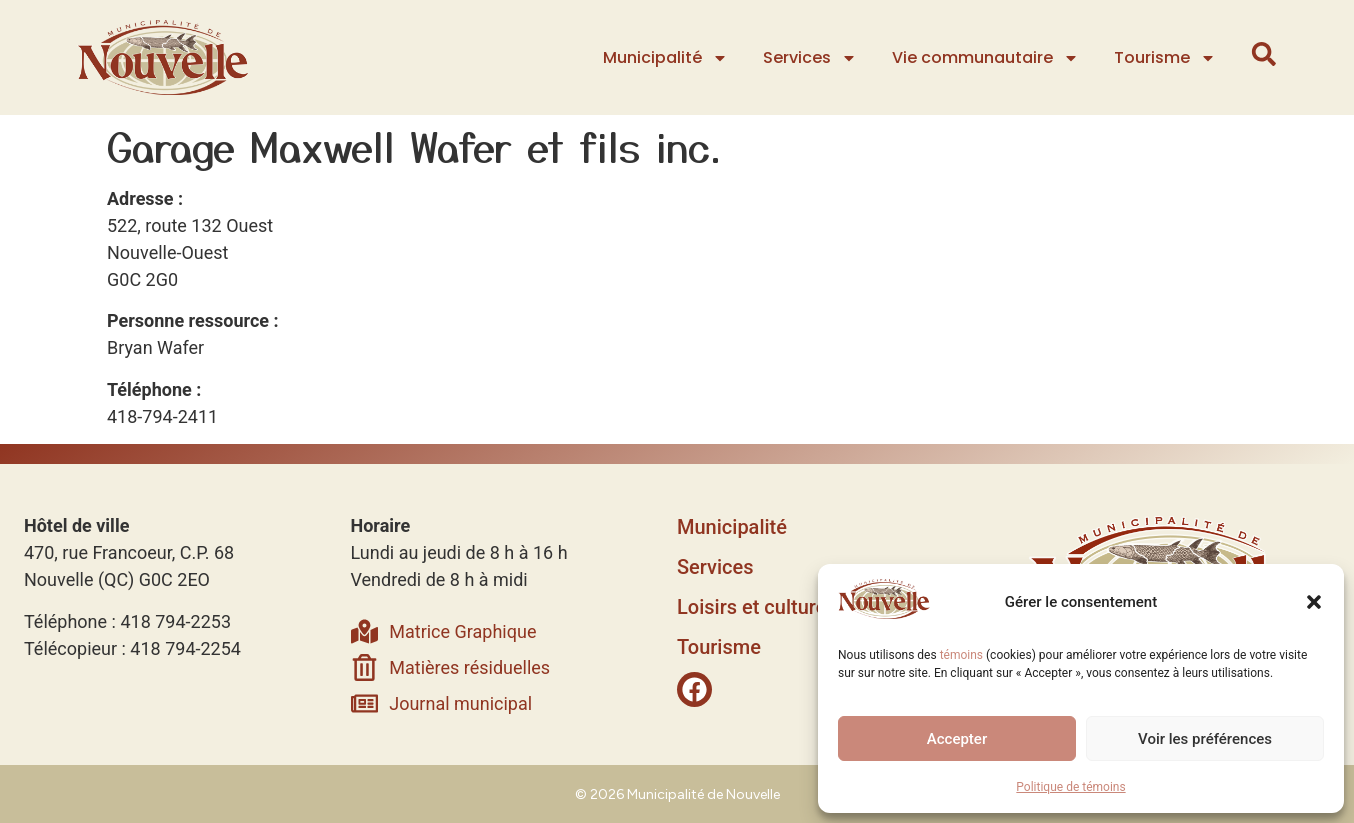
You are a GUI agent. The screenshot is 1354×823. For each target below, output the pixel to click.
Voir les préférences (1205, 739)
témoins (961, 655)
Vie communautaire (987, 58)
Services (812, 58)
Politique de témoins (1070, 787)
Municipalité (667, 58)
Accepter (957, 739)
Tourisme (1167, 58)
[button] (1314, 602)
